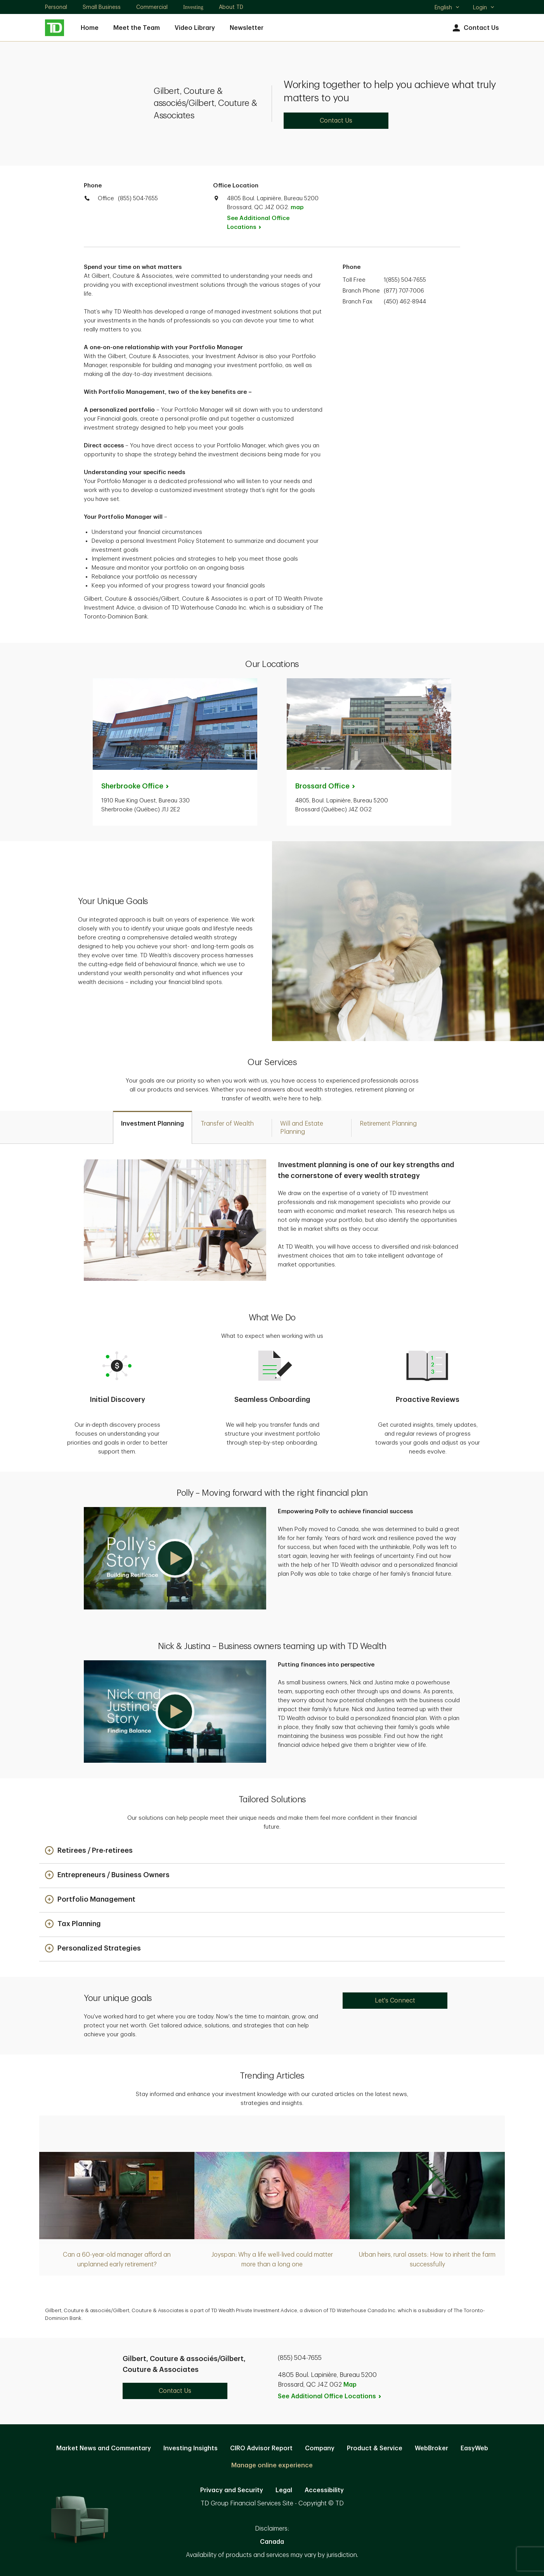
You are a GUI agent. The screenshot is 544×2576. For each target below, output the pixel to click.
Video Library (195, 28)
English (447, 8)
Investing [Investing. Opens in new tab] (193, 7)
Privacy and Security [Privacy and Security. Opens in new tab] (231, 2490)
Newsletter (246, 28)
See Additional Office (258, 222)
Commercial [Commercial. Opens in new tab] (152, 7)
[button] (175, 1558)
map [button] (297, 207)
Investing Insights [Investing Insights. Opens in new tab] (190, 2448)
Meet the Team (136, 28)
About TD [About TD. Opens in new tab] (231, 7)
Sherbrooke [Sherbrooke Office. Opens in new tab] (135, 786)
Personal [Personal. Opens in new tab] (56, 7)
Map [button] (350, 2385)
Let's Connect (395, 2000)
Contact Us (474, 28)
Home (90, 28)
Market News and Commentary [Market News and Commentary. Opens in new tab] (103, 2448)
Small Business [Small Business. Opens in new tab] (102, 7)
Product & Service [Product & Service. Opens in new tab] (374, 2448)
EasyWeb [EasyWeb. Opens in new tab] (474, 2448)
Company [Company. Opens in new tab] (319, 2448)
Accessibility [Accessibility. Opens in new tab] (324, 2490)
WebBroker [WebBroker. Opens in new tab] (431, 2448)
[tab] (152, 1127)
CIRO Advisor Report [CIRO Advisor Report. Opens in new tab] (261, 2448)
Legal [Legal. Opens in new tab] (283, 2490)
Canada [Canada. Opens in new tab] (272, 2542)
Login (484, 7)
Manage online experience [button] (272, 2465)
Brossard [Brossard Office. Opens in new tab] (325, 786)
